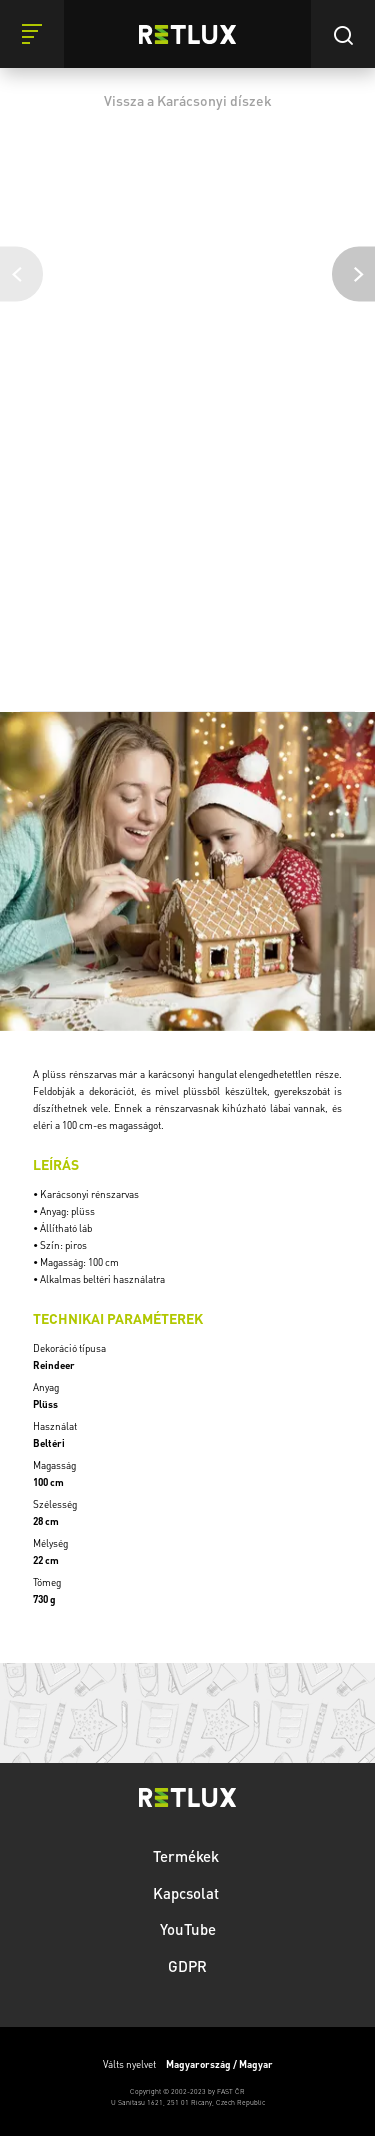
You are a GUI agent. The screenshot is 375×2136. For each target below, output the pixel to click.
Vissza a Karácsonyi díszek (188, 100)
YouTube (188, 1929)
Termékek (188, 1856)
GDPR (187, 1966)
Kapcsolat (188, 1893)
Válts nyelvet (188, 2064)
